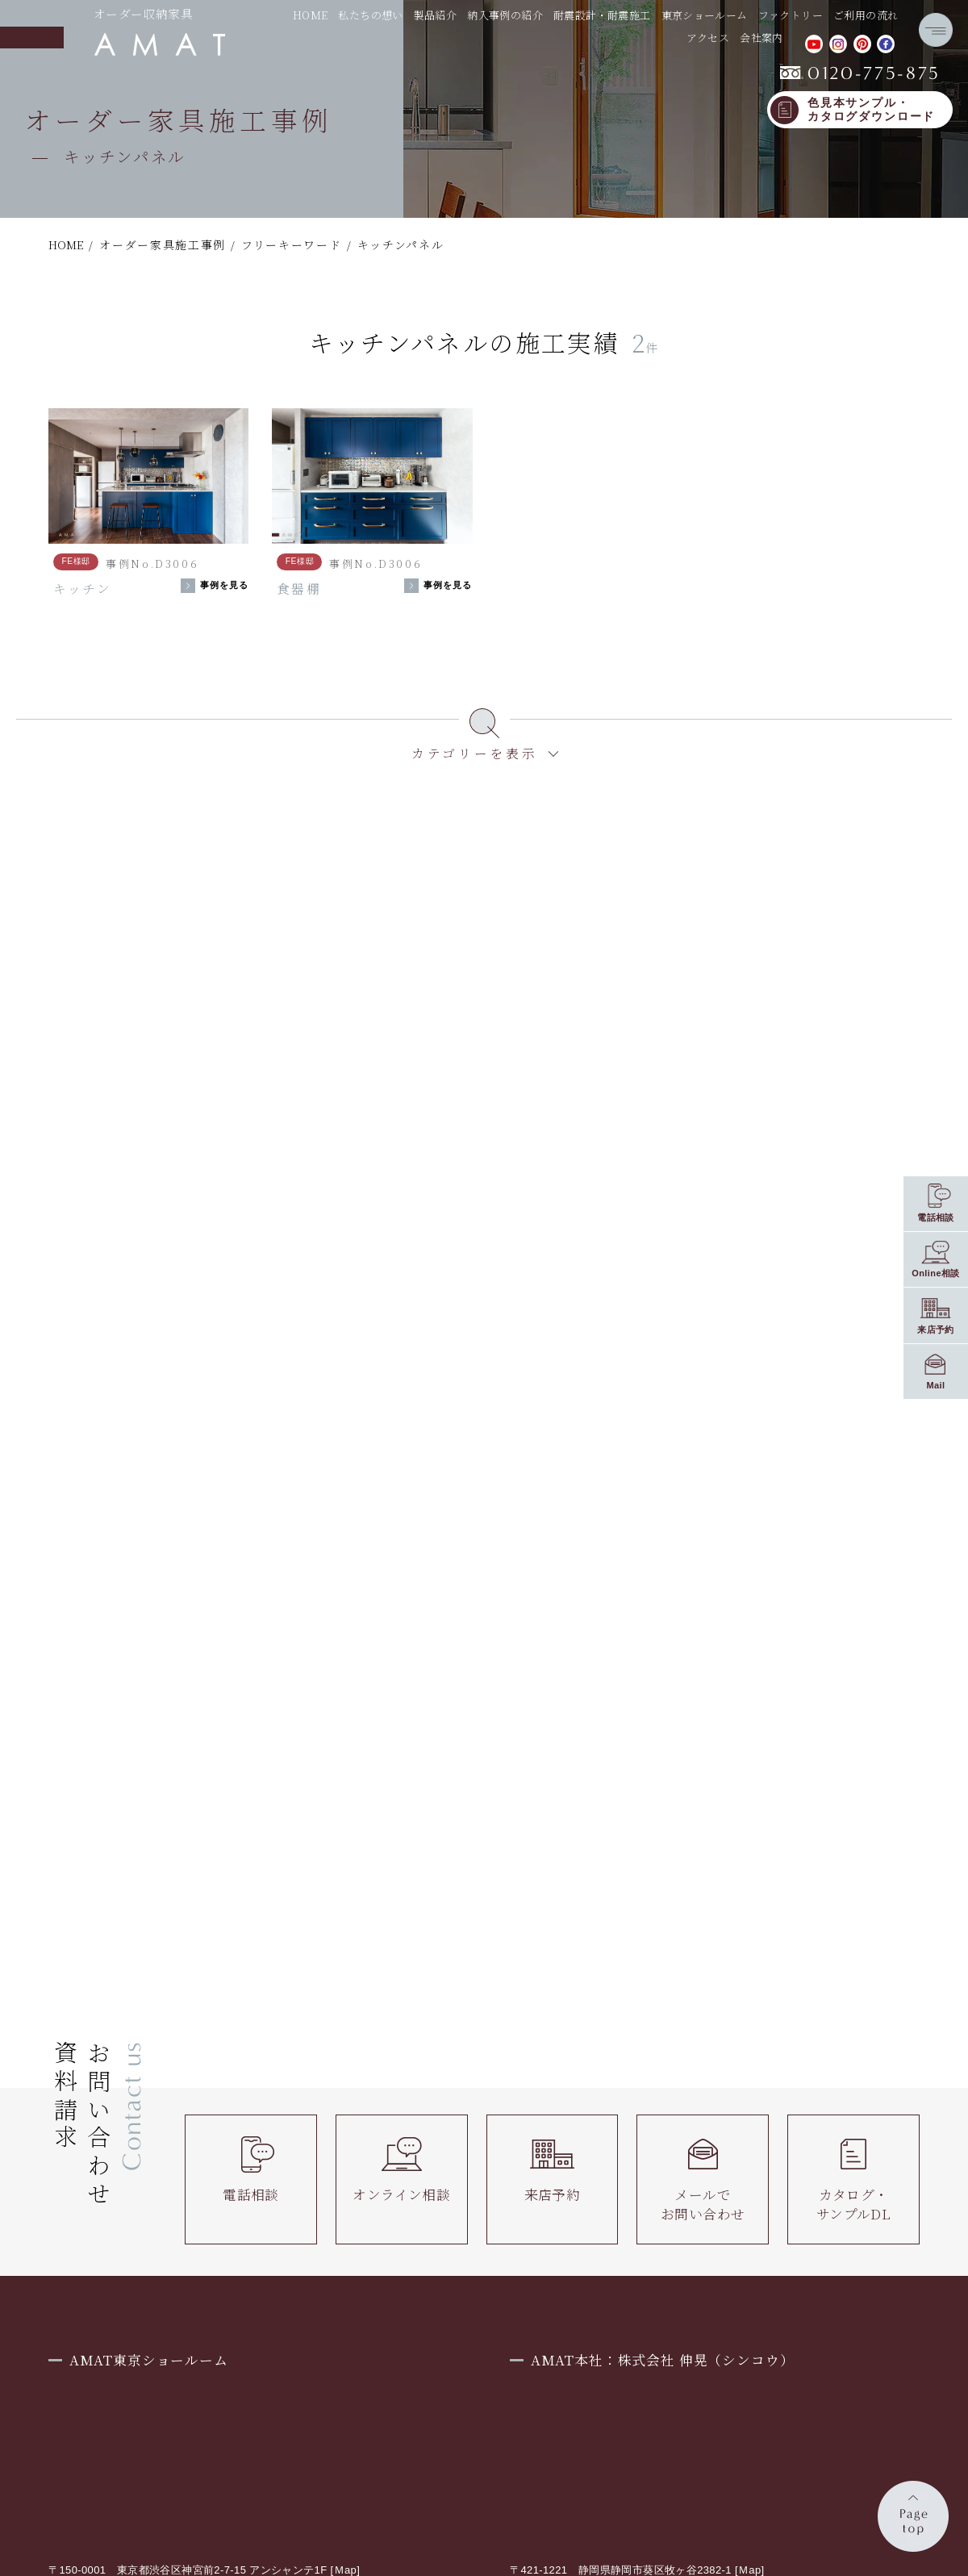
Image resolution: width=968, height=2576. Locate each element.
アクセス (708, 37)
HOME (310, 15)
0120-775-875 (860, 73)
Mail (935, 1385)
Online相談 (936, 1273)
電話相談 (251, 2170)
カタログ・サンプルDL (853, 2179)
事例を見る (224, 585)
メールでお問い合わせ (703, 2179)
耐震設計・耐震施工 (602, 15)
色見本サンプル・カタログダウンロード (871, 110)
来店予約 (552, 2170)
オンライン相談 (401, 2170)
